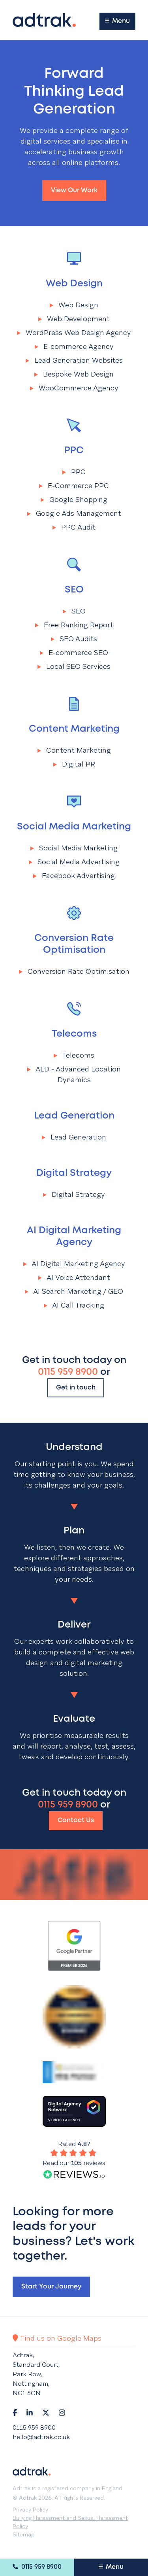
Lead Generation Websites (74, 360)
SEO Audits (74, 638)
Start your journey (51, 2287)
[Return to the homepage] (44, 20)
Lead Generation (74, 1116)
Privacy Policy (30, 2509)
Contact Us (76, 1820)
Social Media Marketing (74, 827)
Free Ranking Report (74, 624)
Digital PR (74, 764)
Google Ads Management (74, 513)
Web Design (74, 284)
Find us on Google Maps (57, 2338)
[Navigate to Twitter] (45, 2413)
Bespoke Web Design (74, 374)
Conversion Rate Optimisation (74, 944)
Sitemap (24, 2534)
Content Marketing (74, 729)
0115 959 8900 (37, 2566)
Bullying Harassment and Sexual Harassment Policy (70, 2522)
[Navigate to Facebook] (15, 2413)
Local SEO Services (74, 666)
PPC (74, 451)
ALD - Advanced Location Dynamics (74, 1074)
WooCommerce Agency (74, 387)
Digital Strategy (74, 1173)
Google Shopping (74, 499)
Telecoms (74, 1034)
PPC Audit (74, 527)
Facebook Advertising (74, 875)
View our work (74, 190)
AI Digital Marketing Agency (74, 1236)
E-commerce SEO (74, 652)
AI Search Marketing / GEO (74, 1291)
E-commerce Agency (74, 346)
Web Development (74, 318)
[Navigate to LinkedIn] (29, 2413)
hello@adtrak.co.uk (41, 2437)
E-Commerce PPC (74, 485)
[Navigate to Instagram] (62, 2413)
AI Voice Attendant (74, 1277)
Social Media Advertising (74, 861)
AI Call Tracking (74, 1305)
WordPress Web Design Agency (74, 332)
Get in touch (76, 1388)
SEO (74, 590)
